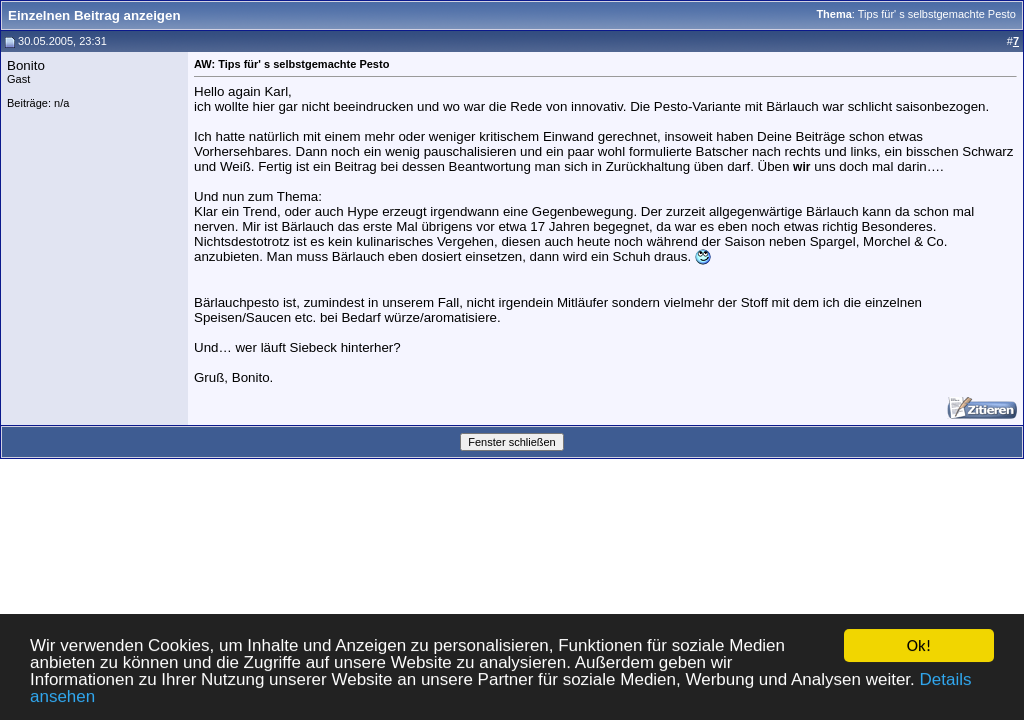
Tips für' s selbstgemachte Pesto (937, 14)
